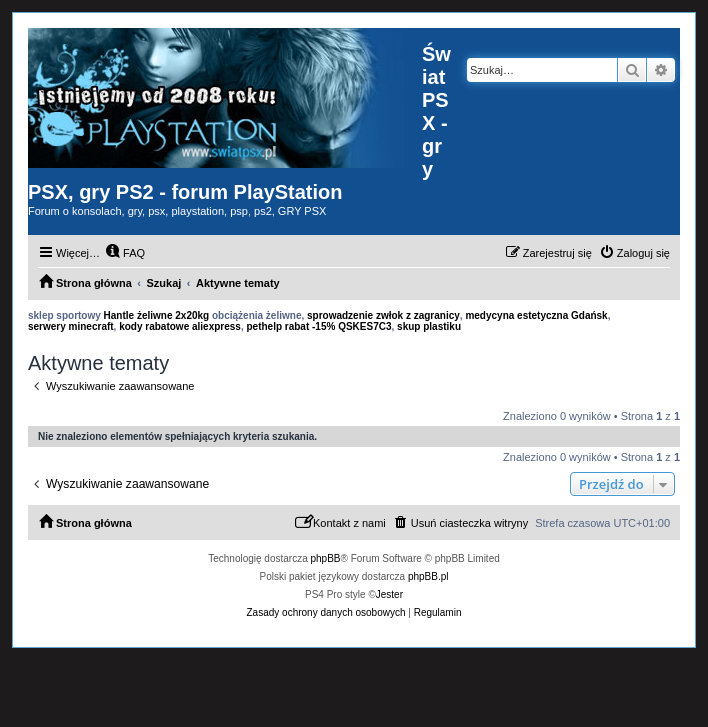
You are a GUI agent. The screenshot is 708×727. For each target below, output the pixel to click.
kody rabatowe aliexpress (180, 326)
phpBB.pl (428, 576)
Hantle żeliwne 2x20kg (157, 315)
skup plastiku (429, 326)
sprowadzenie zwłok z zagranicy (383, 315)
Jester (389, 594)
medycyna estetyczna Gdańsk (536, 315)
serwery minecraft (71, 326)
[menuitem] (125, 253)
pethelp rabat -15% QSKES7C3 (318, 326)
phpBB (326, 558)
